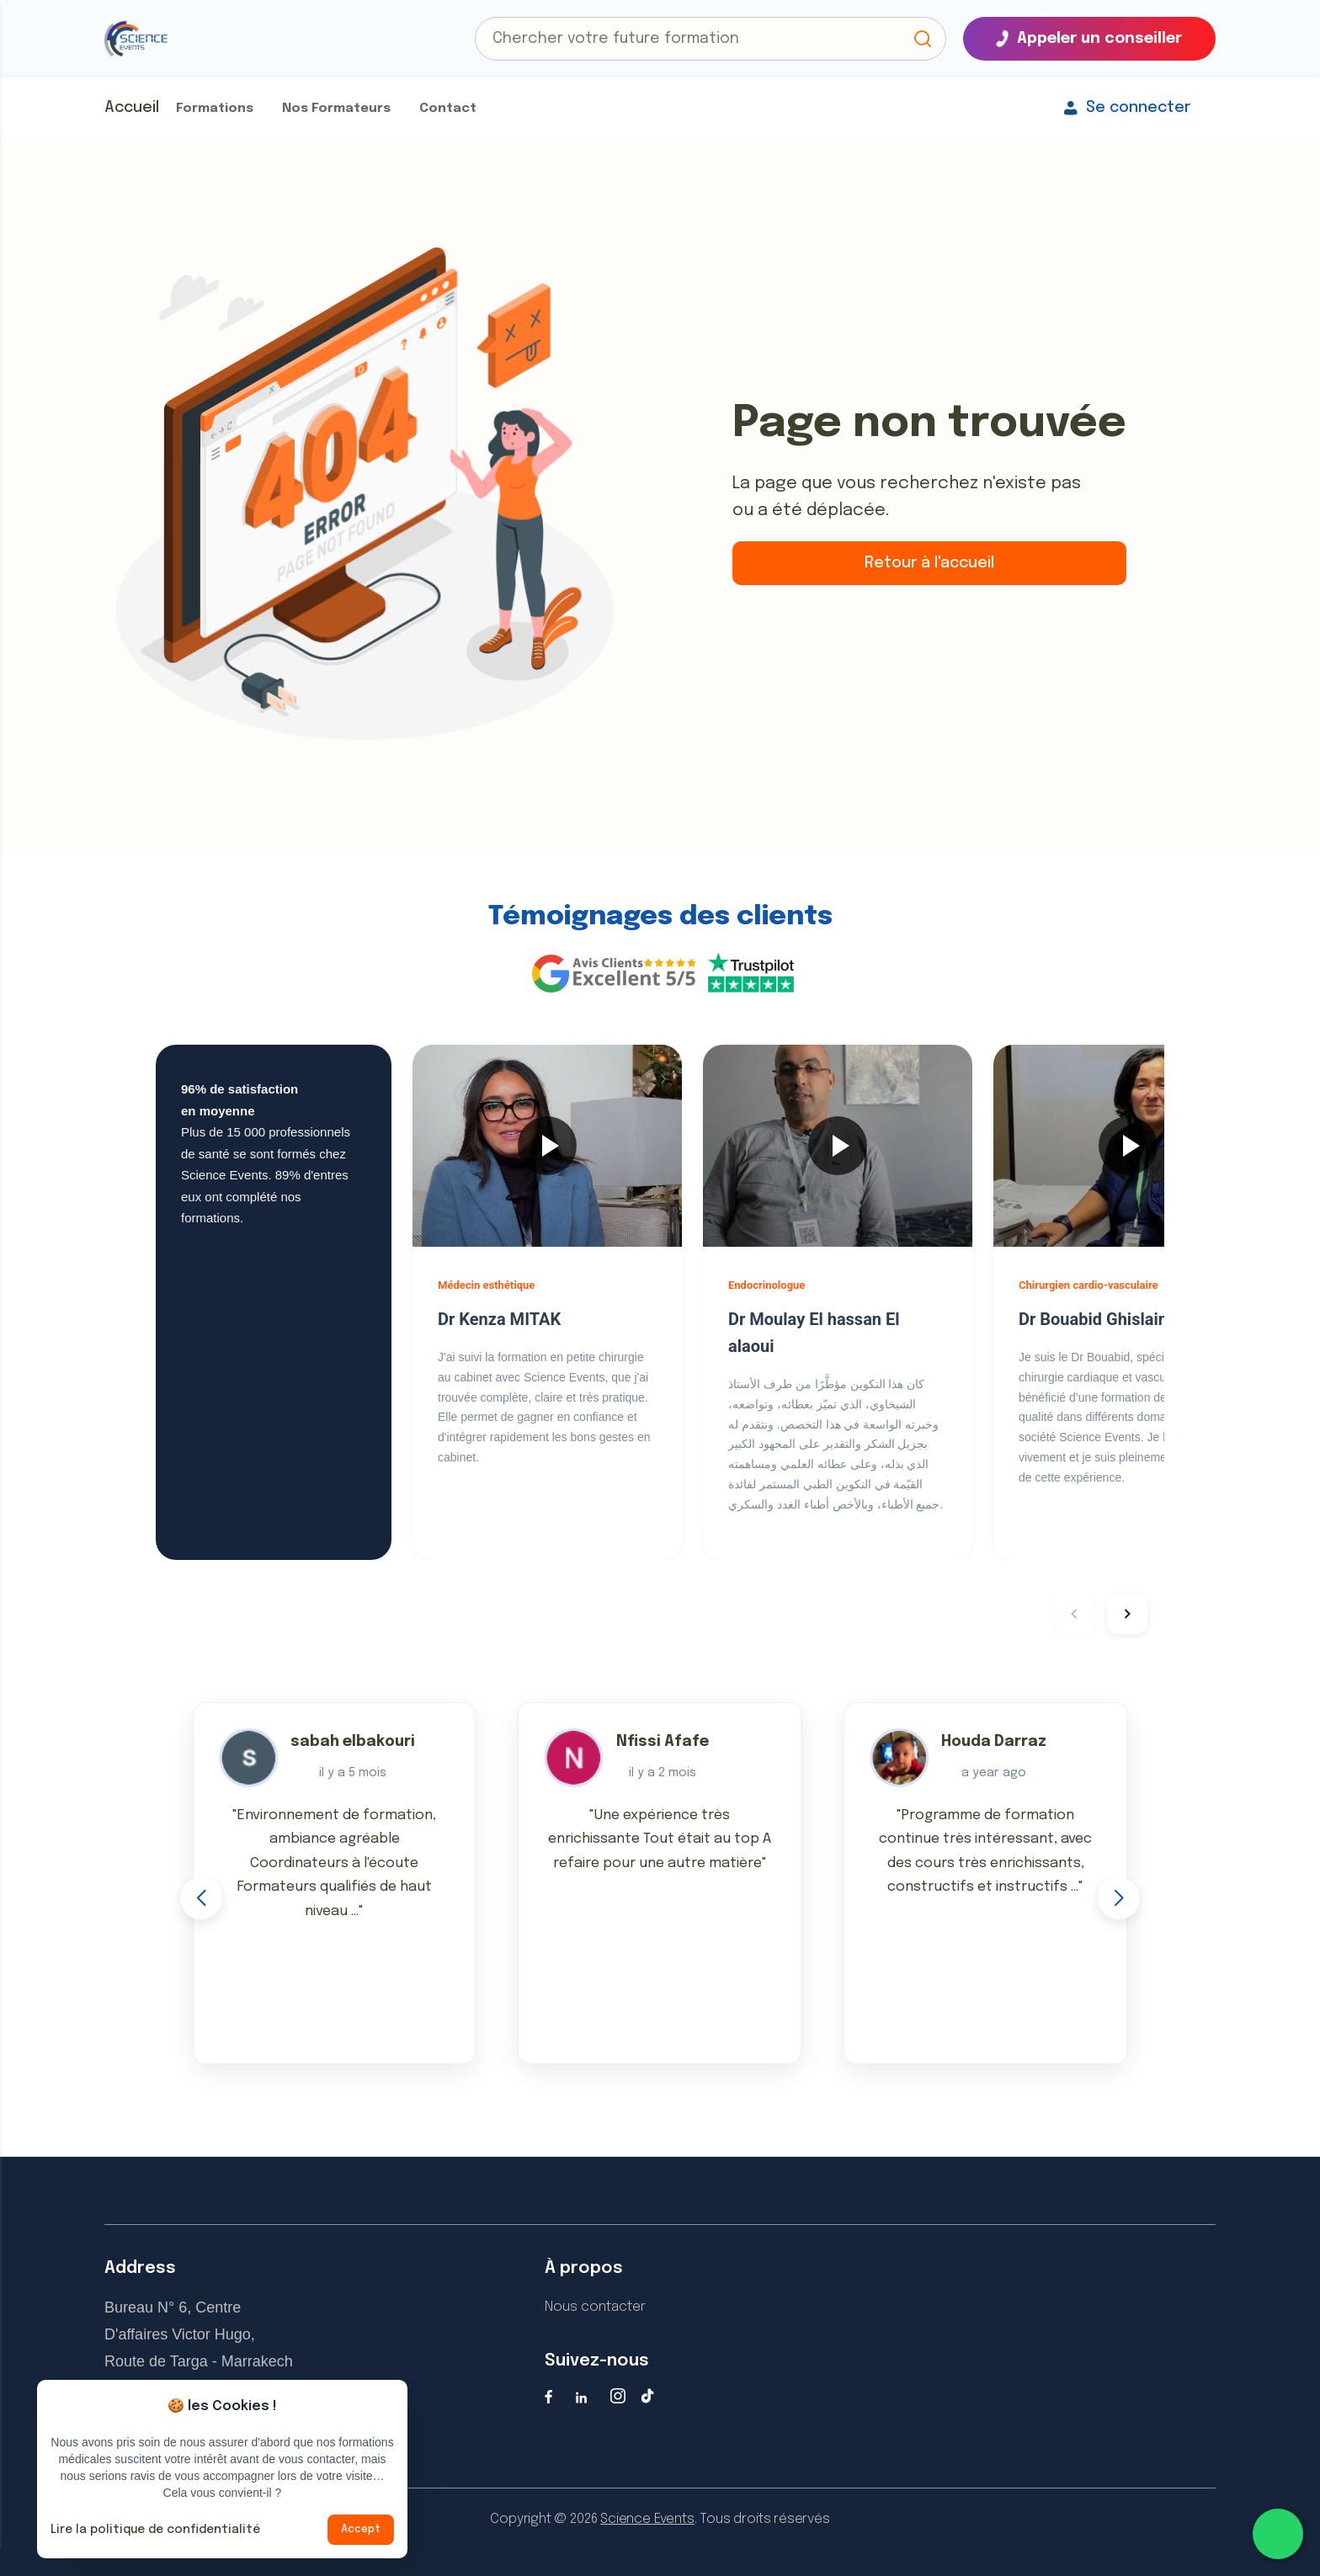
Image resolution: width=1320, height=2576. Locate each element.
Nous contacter (595, 2307)
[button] (922, 38)
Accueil (131, 107)
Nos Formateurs (336, 108)
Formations (214, 108)
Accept (361, 2530)
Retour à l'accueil (929, 563)
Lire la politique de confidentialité (155, 2530)
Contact (447, 108)
